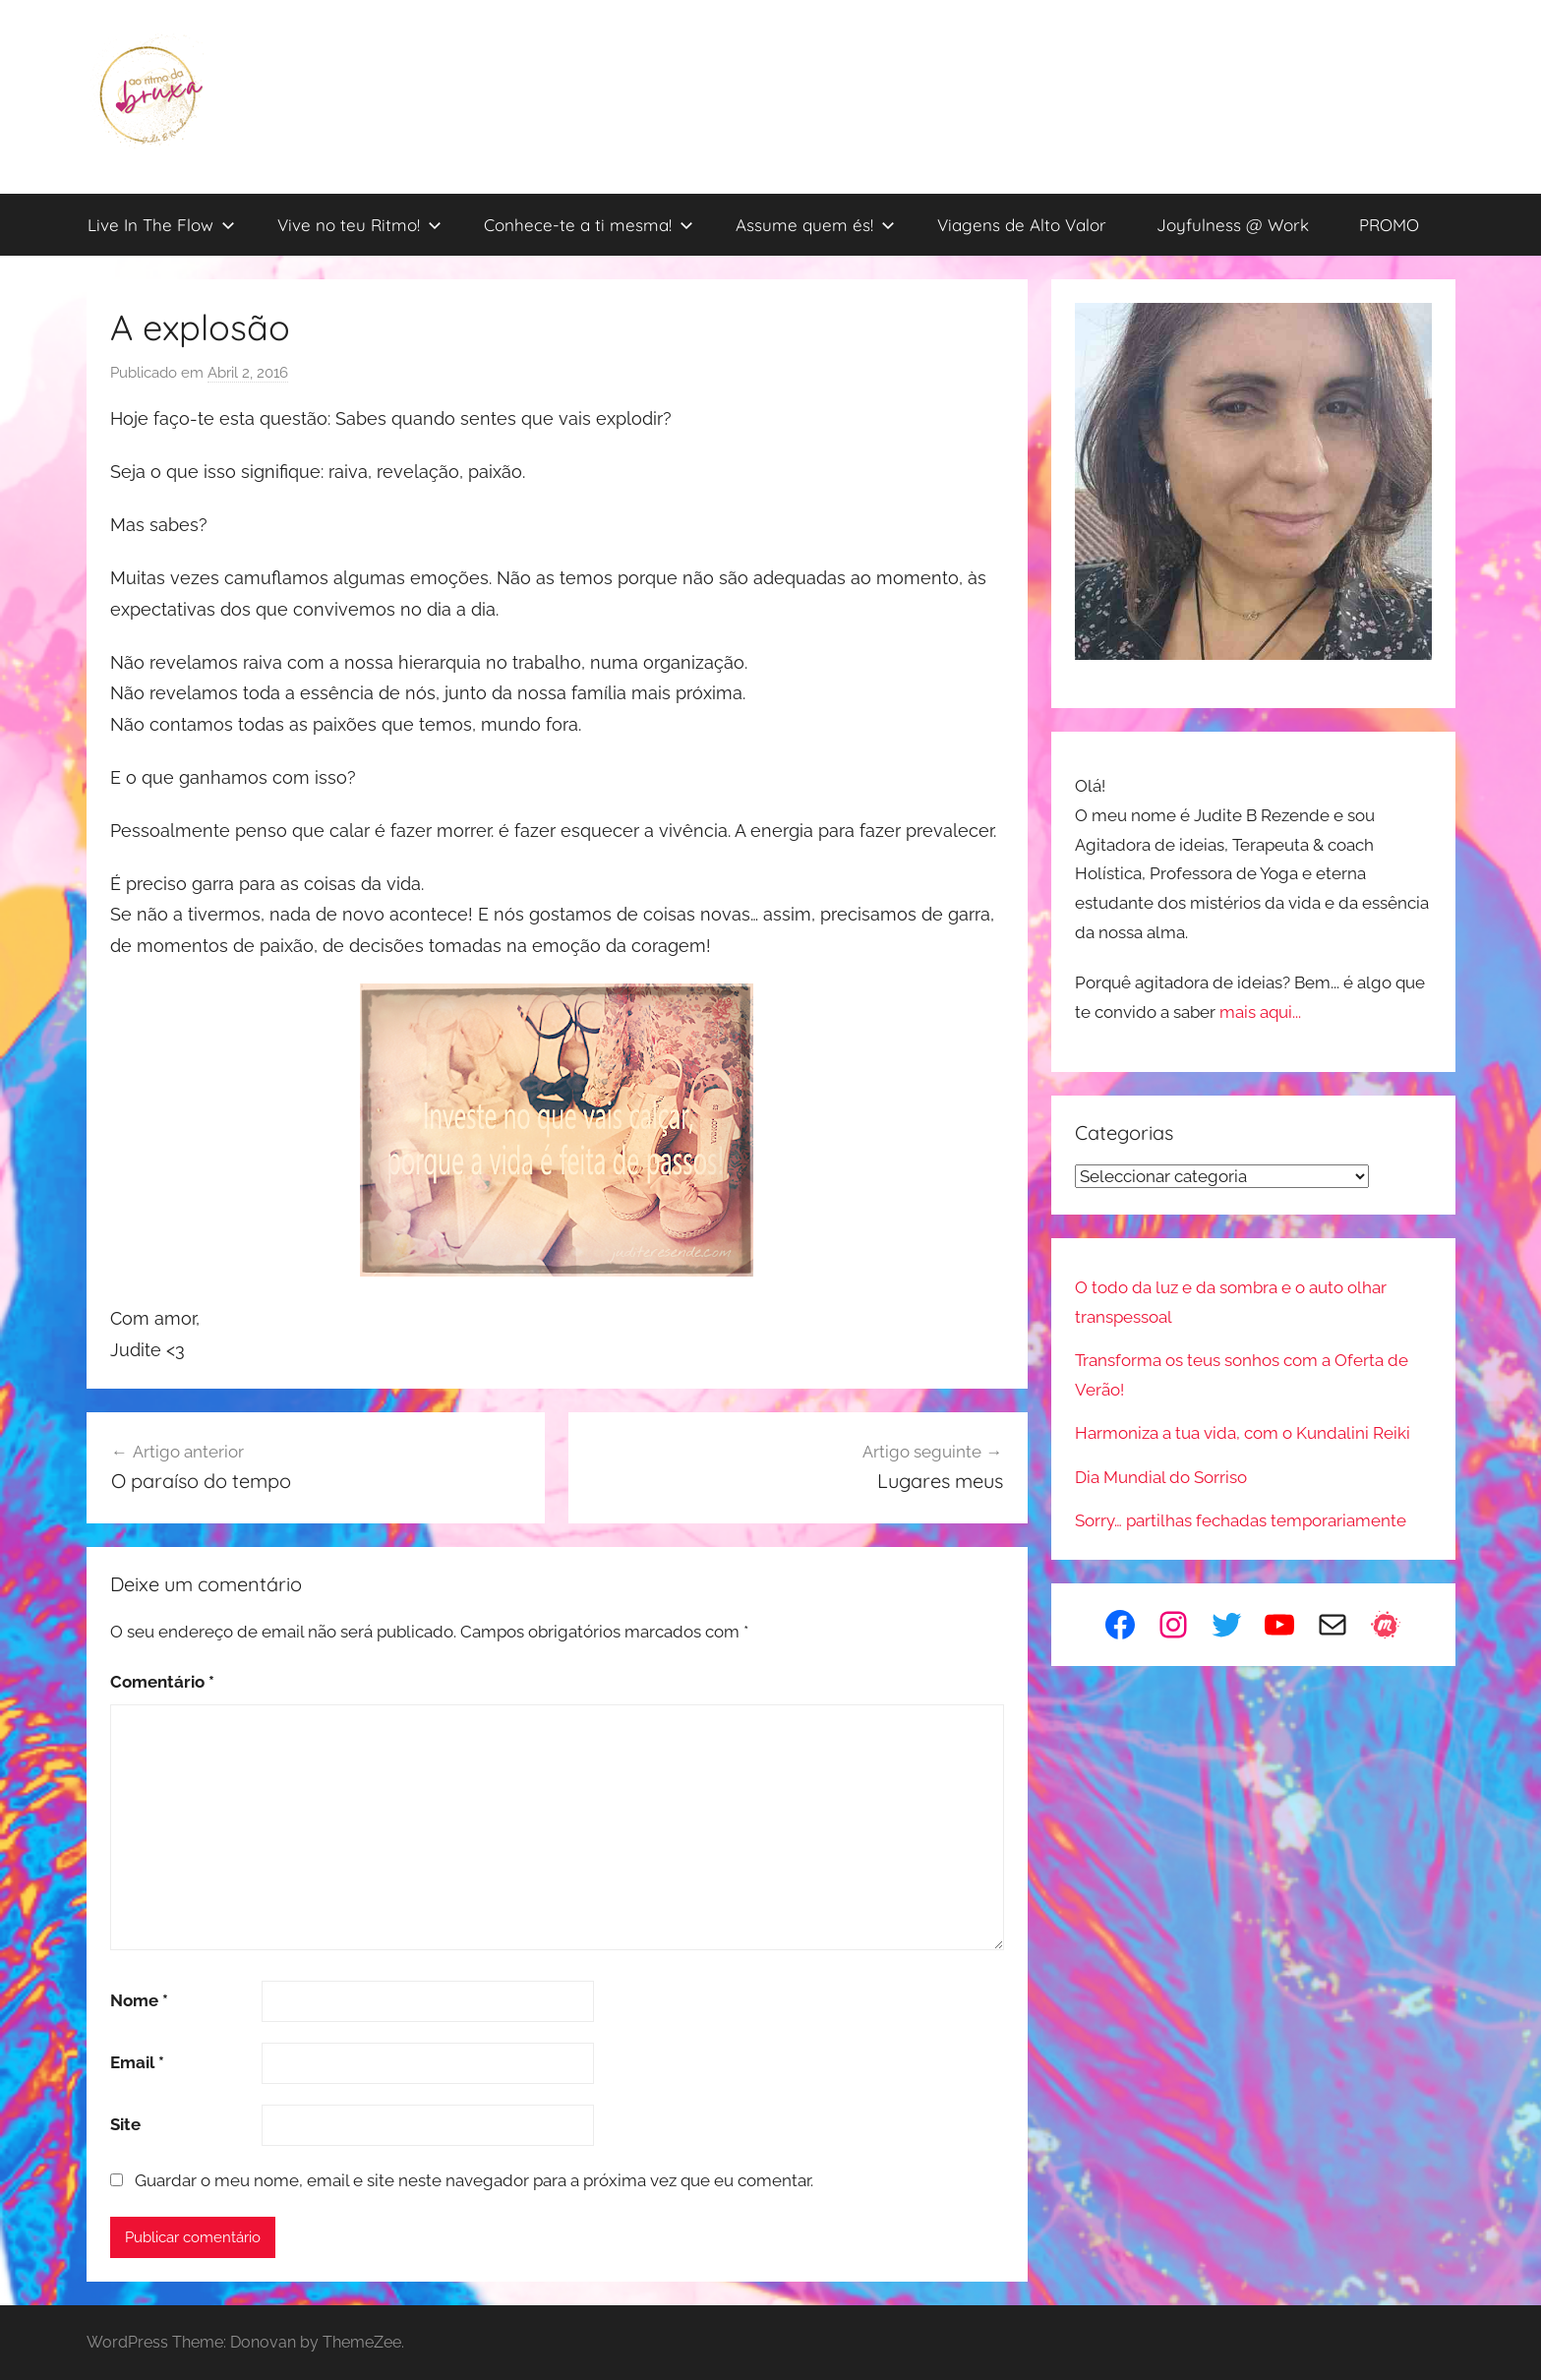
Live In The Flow (161, 224)
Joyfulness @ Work (1232, 224)
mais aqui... (1260, 1012)
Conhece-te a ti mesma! (588, 224)
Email (137, 2062)
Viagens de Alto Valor (1021, 224)
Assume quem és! (815, 224)
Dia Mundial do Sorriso (1161, 1477)
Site (125, 2124)
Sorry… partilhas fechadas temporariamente (1240, 1520)
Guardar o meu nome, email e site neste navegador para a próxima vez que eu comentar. (474, 2180)
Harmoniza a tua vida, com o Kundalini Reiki (1242, 1433)
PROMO (1389, 224)
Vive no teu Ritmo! (359, 224)
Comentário (162, 1682)
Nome (139, 2000)
